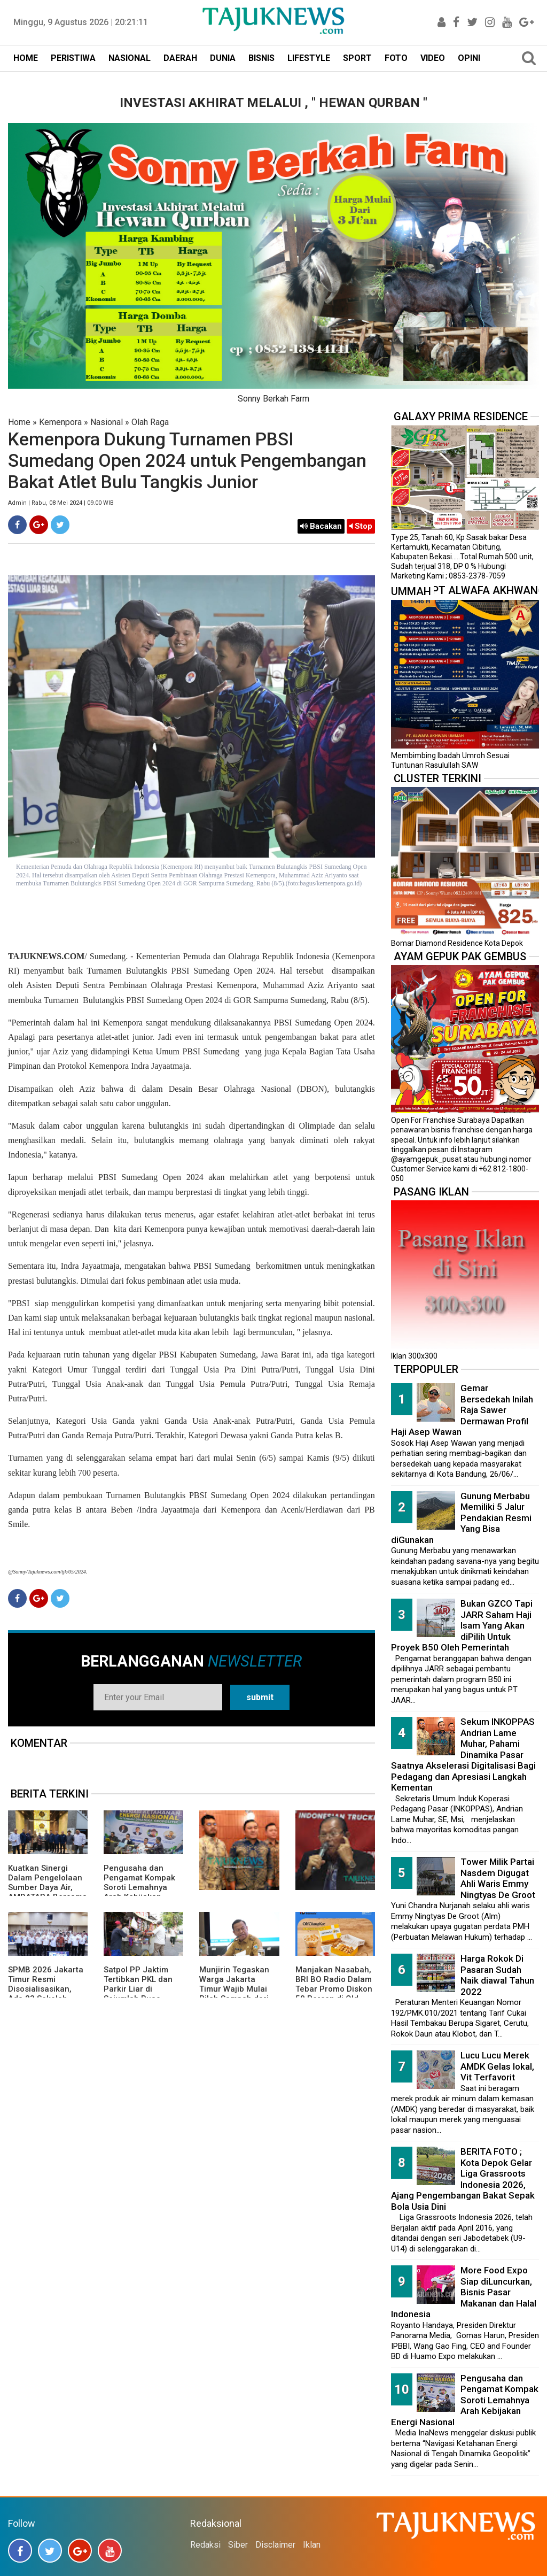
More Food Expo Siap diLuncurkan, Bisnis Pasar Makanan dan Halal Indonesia (463, 2292)
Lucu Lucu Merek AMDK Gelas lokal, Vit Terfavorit (497, 2066)
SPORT (357, 58)
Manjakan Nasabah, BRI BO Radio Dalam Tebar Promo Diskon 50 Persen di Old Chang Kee (333, 1989)
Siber (238, 2545)
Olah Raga (150, 422)
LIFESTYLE (308, 58)
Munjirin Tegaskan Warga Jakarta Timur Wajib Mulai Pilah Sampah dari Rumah (234, 1989)
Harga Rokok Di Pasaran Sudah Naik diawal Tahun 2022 (497, 1975)
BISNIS (261, 58)
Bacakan (321, 526)
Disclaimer (275, 2545)
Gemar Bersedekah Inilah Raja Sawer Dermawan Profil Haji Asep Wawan (462, 1410)
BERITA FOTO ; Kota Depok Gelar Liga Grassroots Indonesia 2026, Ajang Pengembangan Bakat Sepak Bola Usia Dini (463, 2179)
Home (19, 422)
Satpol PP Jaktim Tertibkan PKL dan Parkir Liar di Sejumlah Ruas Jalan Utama (138, 1989)
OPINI (469, 58)
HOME (25, 58)
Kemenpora (60, 422)
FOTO (396, 58)
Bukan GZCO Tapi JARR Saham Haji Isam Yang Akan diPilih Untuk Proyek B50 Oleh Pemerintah (462, 1625)
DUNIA (223, 58)
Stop (360, 526)
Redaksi (205, 2545)
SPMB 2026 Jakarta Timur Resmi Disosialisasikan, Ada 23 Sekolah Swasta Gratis (45, 1989)
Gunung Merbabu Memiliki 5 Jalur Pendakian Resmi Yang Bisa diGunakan (461, 1518)
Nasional (106, 422)
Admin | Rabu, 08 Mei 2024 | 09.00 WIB (61, 502)
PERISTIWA (73, 58)
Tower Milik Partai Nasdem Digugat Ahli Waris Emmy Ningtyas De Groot (497, 1878)
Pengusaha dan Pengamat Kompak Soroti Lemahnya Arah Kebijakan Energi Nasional (139, 1887)
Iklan (312, 2545)
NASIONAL (129, 58)
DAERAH (180, 58)
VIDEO (432, 58)
